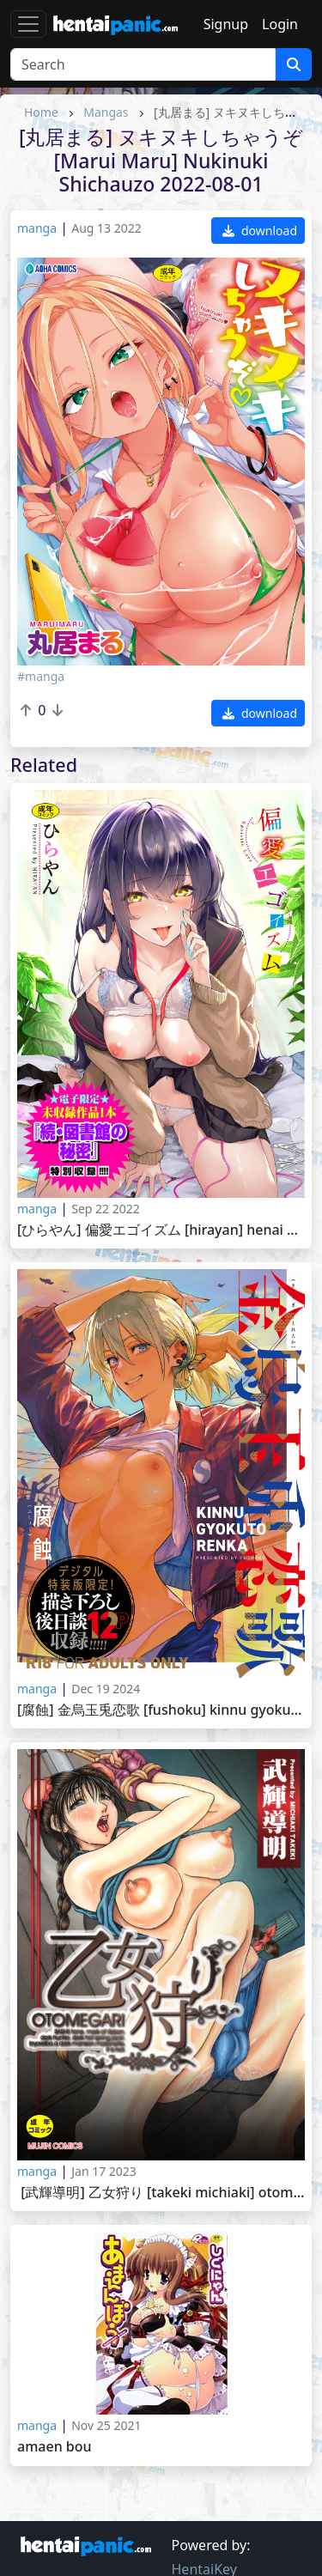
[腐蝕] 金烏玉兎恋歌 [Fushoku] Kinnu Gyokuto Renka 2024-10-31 (161, 1710)
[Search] (143, 64)
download (259, 230)
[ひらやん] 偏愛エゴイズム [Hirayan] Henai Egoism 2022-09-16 (161, 1230)
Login (280, 24)
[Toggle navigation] (28, 24)
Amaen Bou (54, 2447)
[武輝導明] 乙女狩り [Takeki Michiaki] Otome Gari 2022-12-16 (161, 2192)
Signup (226, 24)
